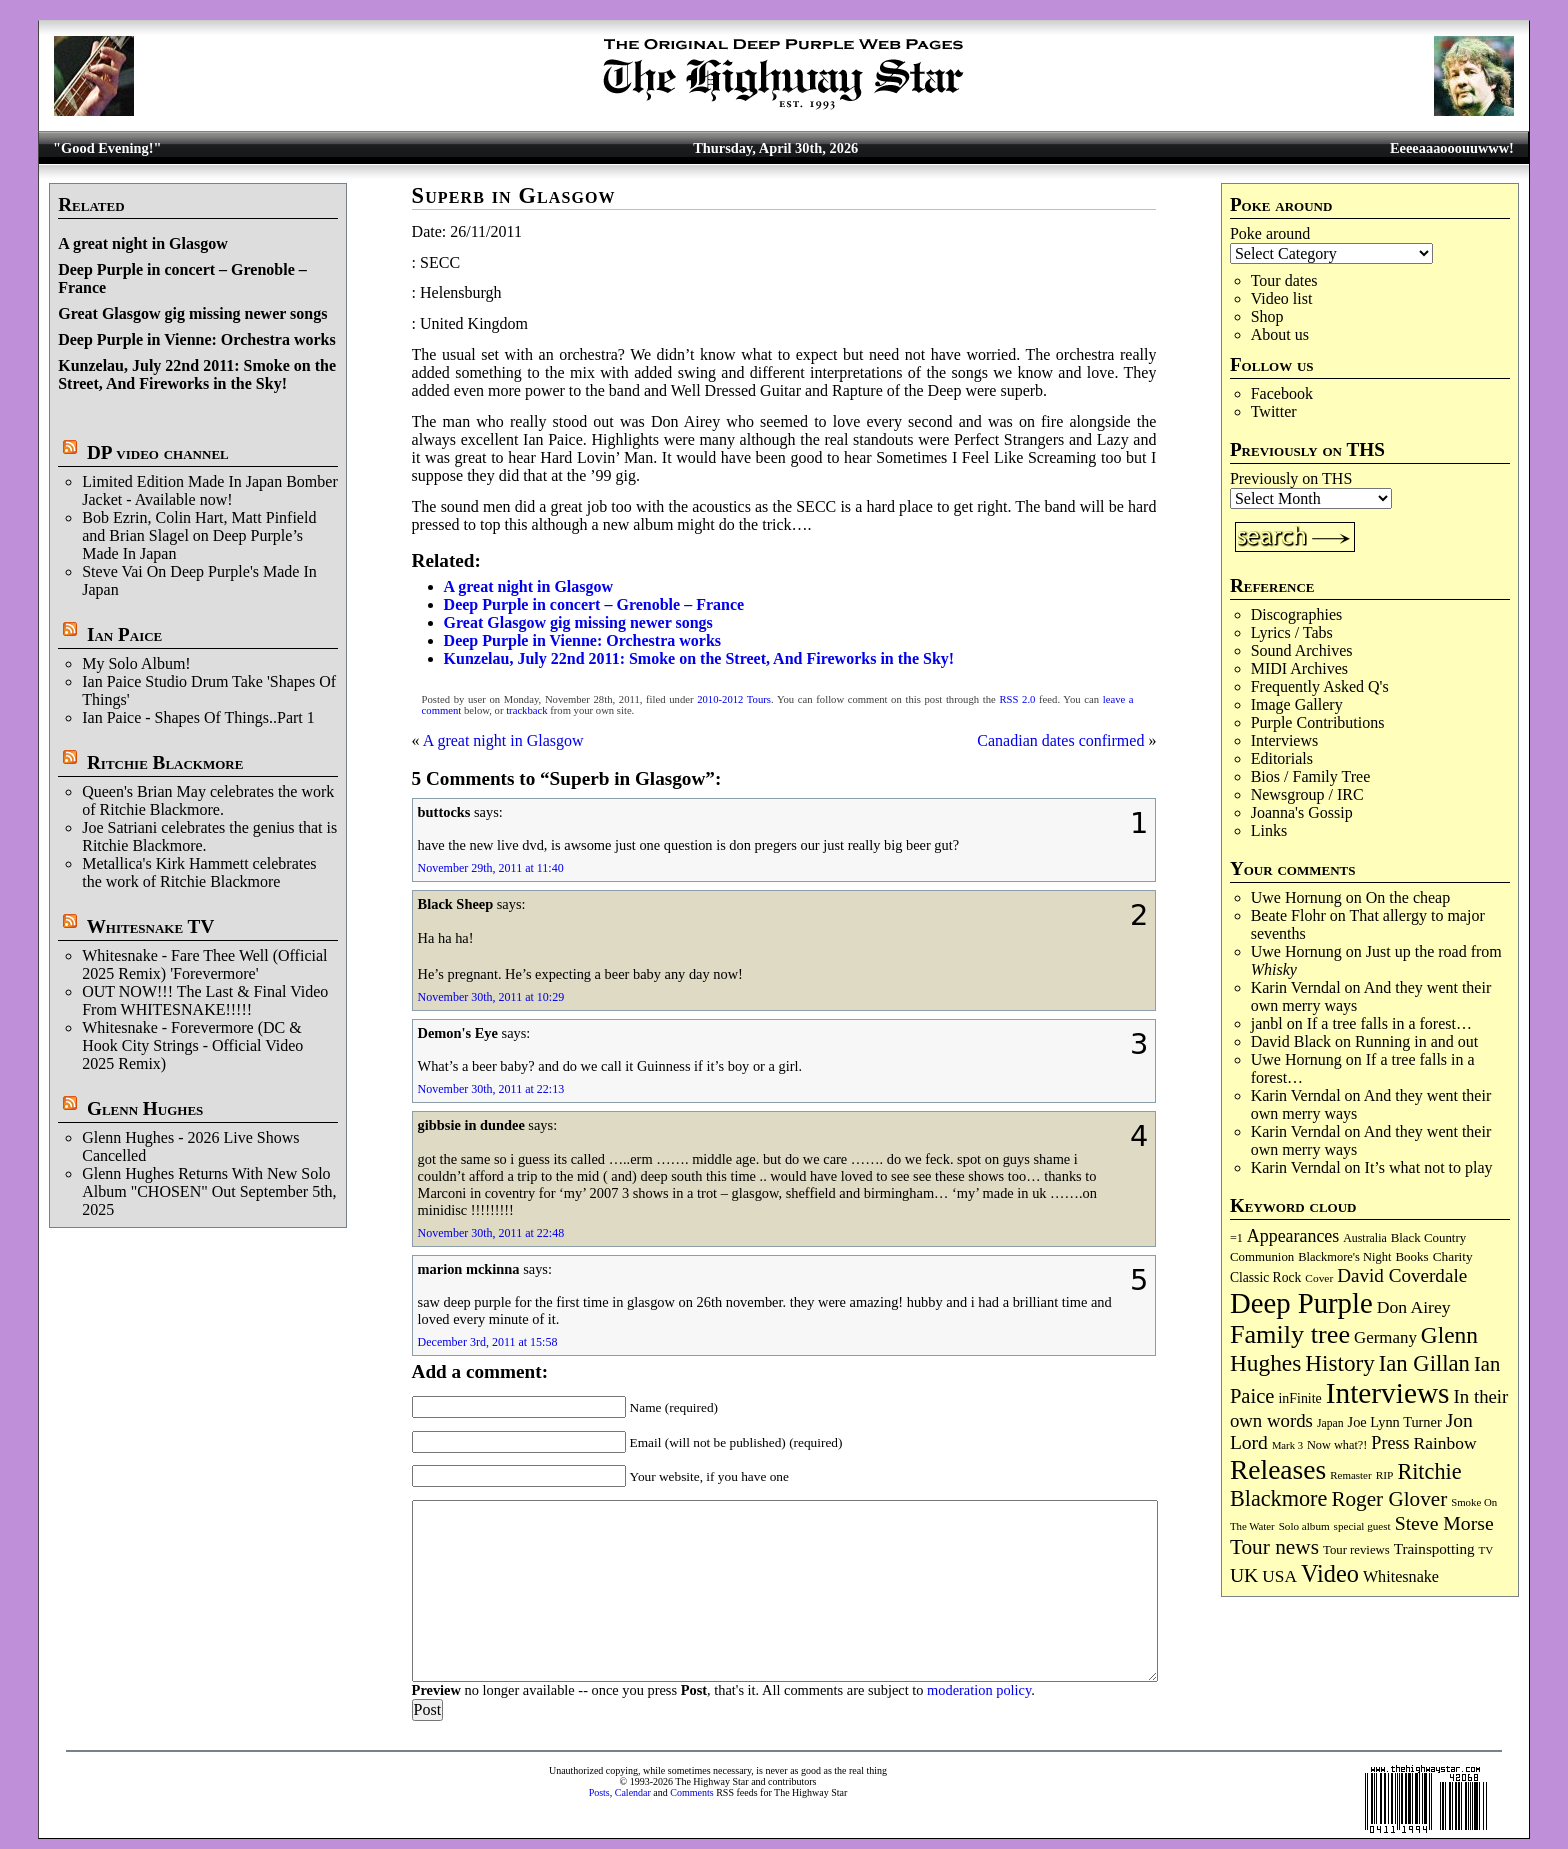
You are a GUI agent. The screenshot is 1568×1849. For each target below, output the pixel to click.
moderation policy (979, 1690)
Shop (1267, 316)
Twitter (1274, 411)
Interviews (1285, 740)
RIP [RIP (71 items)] (1385, 1475)
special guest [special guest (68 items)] (1362, 1526)
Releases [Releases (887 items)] (1278, 1469)
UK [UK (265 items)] (1244, 1575)
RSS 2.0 (1017, 699)
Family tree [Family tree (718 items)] (1290, 1334)
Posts (599, 1792)
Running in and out (1416, 1041)
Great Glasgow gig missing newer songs (192, 313)
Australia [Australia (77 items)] (1364, 1238)
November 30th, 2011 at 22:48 (491, 1233)
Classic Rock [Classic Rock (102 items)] (1265, 1277)
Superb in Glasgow (514, 195)
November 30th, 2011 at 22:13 (491, 1089)
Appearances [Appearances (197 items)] (1293, 1236)
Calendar (633, 1792)
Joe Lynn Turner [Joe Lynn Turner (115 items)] (1395, 1422)
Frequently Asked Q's (1320, 686)
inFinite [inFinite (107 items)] (1299, 1398)
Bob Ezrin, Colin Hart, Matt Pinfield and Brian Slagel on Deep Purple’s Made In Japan (199, 535)
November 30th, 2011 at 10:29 (491, 997)
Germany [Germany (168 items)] (1385, 1337)
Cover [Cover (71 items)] (1319, 1278)
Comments (691, 1792)
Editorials (1282, 758)
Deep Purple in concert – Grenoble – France (594, 604)
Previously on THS (1291, 478)
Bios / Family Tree (1311, 776)
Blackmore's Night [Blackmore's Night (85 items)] (1344, 1257)
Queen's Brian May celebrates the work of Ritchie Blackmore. (208, 800)
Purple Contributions (1318, 722)
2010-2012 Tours (734, 699)
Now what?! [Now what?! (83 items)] (1337, 1445)
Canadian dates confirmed (1060, 740)
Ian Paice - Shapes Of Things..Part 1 (198, 717)
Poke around (1270, 233)
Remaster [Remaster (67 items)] (1350, 1475)
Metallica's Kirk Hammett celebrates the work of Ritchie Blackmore (199, 872)
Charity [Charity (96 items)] (1453, 1256)
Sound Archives (1302, 650)
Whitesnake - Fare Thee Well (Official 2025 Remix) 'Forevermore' (204, 964)
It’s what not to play (1429, 1167)
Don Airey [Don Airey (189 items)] (1414, 1307)
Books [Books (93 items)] (1411, 1256)
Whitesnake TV (151, 926)
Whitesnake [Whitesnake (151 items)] (1401, 1576)
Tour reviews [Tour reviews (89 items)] (1356, 1550)
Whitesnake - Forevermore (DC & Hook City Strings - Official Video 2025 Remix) (192, 1045)
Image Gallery (1297, 704)
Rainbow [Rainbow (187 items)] (1444, 1443)
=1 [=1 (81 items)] (1236, 1238)
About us (1280, 334)
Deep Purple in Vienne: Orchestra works (196, 339)
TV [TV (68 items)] (1486, 1550)
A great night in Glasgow (143, 243)
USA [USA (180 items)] (1279, 1576)
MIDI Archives (1299, 668)
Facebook (1282, 393)
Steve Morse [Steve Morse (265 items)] (1444, 1523)
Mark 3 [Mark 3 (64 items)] (1287, 1445)
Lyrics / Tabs (1292, 632)
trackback (526, 710)
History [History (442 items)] (1339, 1363)
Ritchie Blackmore (165, 762)
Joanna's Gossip (1302, 812)
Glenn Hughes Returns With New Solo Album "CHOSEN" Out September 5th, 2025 (209, 1191)
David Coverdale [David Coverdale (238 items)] (1402, 1275)
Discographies (1297, 614)
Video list (1282, 298)
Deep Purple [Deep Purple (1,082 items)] (1301, 1303)
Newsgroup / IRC (1307, 794)
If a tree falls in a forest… (1389, 1023)
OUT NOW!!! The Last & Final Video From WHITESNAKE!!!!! (205, 1000)
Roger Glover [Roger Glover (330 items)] (1389, 1499)
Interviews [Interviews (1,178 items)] (1388, 1393)
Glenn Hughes (145, 1108)
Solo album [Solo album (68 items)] (1304, 1526)
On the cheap (1408, 897)
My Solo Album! (136, 663)
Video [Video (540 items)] (1330, 1573)
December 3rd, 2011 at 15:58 (488, 1342)
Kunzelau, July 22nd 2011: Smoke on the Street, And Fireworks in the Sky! (197, 374)
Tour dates (1284, 280)
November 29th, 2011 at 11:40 (491, 868)
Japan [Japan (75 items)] (1330, 1423)
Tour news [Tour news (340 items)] (1274, 1547)
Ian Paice (124, 634)
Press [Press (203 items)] (1390, 1443)
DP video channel (158, 452)
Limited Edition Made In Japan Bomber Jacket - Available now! (210, 490)
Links (1269, 830)
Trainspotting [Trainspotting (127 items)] (1434, 1549)
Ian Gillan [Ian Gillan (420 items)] (1424, 1363)
